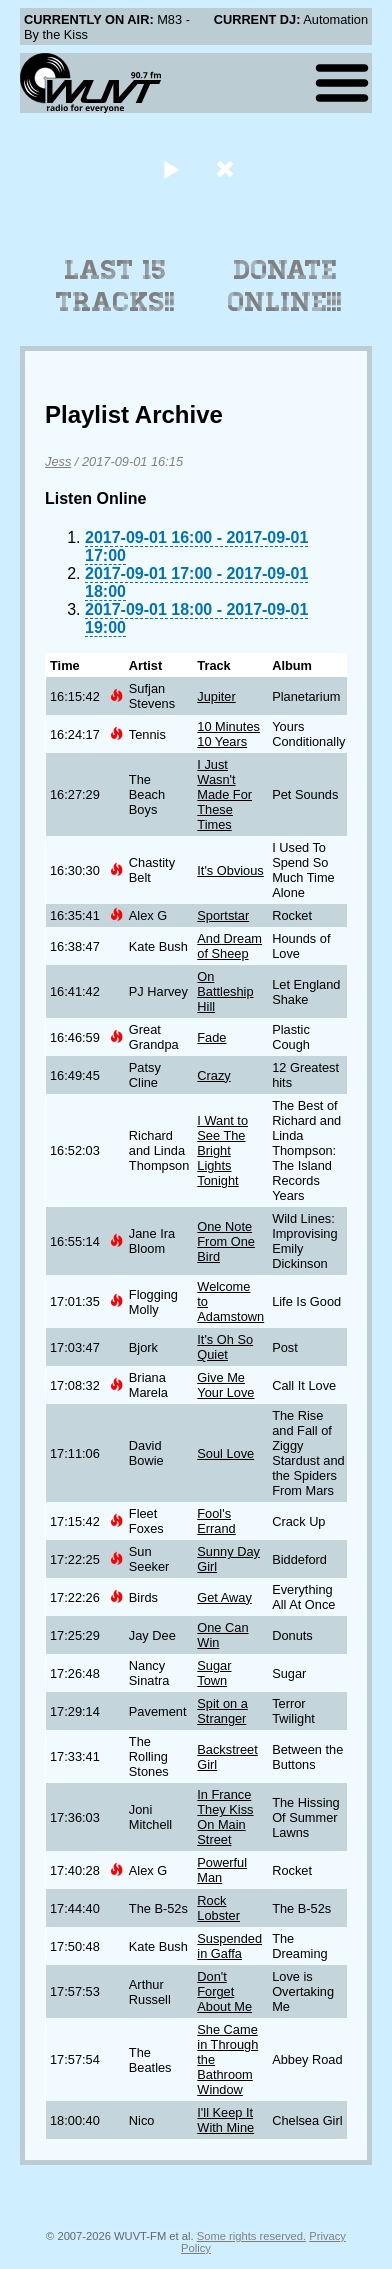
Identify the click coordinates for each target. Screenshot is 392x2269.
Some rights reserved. (251, 2236)
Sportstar (223, 915)
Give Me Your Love (225, 1385)
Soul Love (225, 1453)
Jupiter (216, 696)
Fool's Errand (216, 1521)
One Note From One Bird (226, 1241)
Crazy (213, 1075)
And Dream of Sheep (229, 946)
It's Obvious (230, 870)
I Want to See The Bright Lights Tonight (222, 1150)
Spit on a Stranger (222, 1711)
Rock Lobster (218, 1908)
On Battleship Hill (225, 991)
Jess (58, 461)
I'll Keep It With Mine (225, 2120)
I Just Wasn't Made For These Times (224, 794)
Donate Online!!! (285, 286)
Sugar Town (214, 1673)
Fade (211, 1037)
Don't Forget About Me (224, 1991)
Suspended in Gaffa (229, 1946)
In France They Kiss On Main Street (225, 1817)
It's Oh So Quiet (225, 1347)
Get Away (224, 1597)
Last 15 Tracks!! (115, 286)
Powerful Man (222, 1870)
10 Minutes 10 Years (228, 734)
